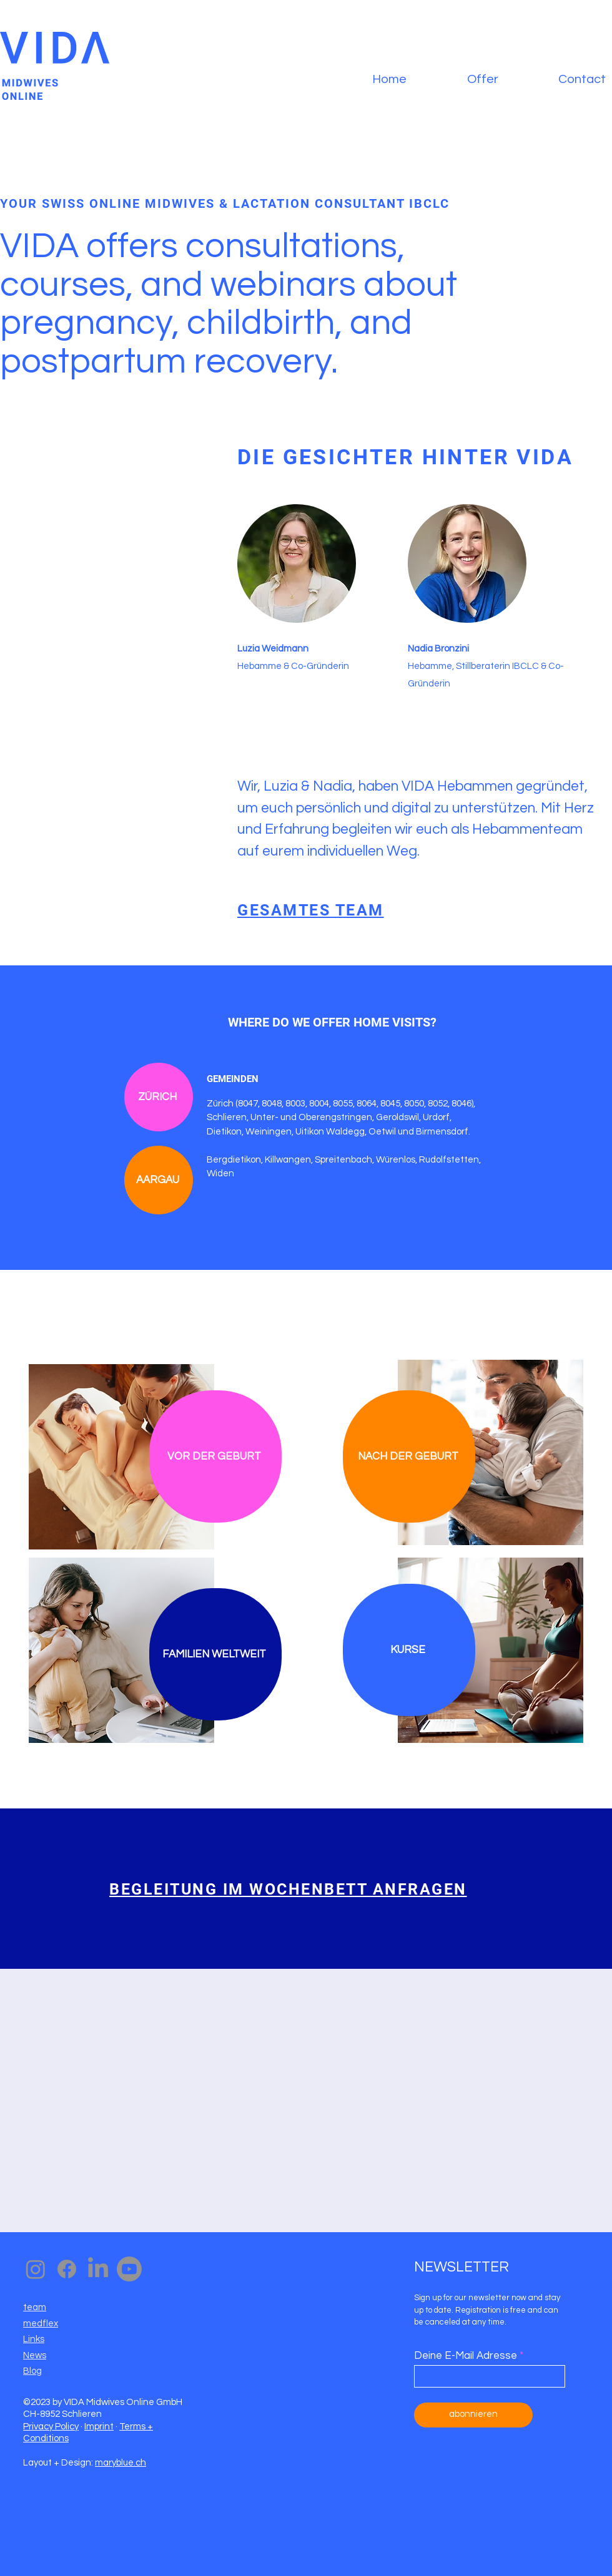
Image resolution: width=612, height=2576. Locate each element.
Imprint (99, 2426)
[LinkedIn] (98, 2268)
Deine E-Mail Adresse (465, 2356)
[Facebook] (66, 2268)
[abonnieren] (473, 2415)
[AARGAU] (158, 1180)
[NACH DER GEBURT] (409, 1456)
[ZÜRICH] (158, 1097)
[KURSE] (409, 1650)
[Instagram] (35, 2268)
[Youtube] (129, 2268)
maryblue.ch (120, 2462)
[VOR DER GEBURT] (215, 1456)
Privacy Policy (51, 2426)
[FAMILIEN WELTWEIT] (215, 1654)
